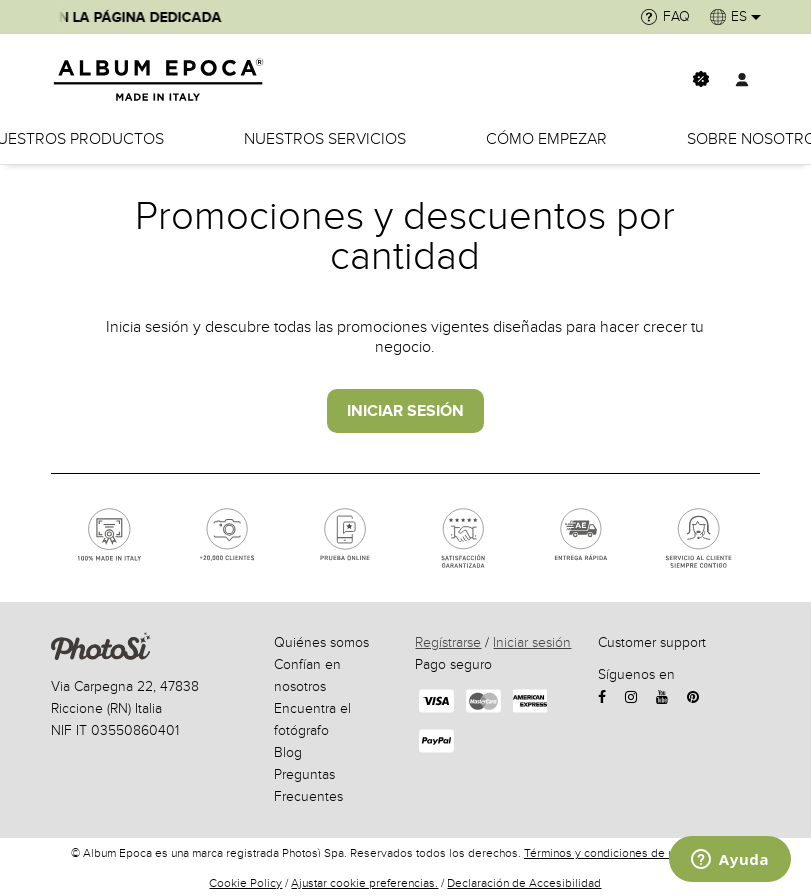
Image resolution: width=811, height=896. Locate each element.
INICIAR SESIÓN (405, 411)
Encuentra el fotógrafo (312, 719)
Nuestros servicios (325, 139)
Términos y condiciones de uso (605, 853)
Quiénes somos (321, 642)
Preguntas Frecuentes (308, 785)
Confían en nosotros (307, 675)
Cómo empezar (546, 139)
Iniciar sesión (532, 642)
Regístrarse (448, 642)
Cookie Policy (245, 883)
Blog (288, 752)
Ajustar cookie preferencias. (364, 883)
